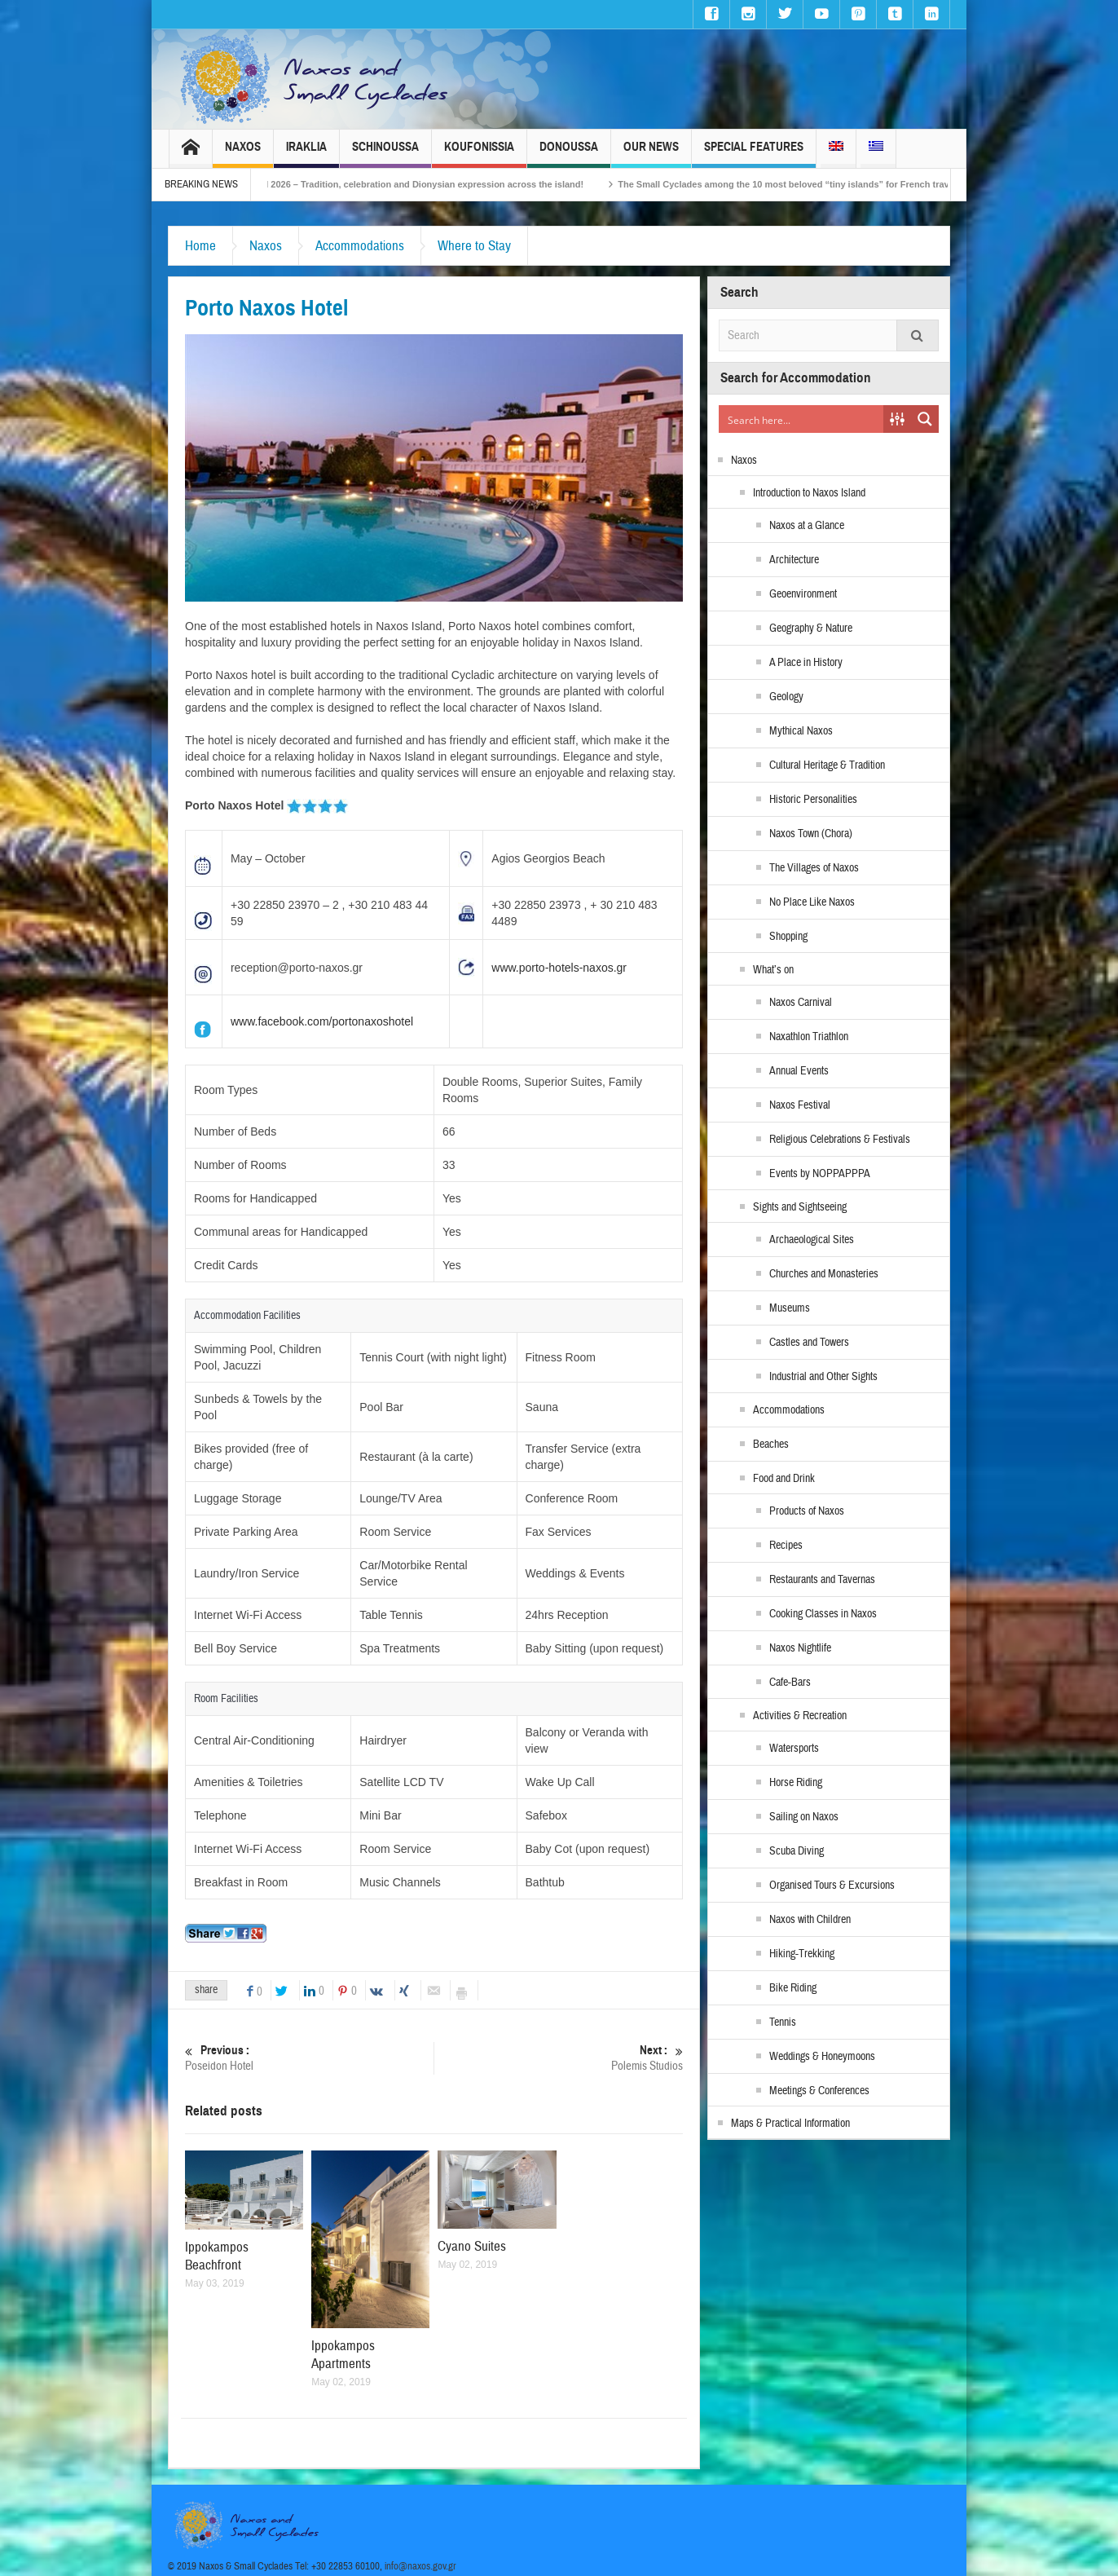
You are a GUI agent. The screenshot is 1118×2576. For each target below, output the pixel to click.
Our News (651, 153)
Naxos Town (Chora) (810, 834)
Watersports (794, 1748)
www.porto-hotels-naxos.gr (559, 967)
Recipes (786, 1545)
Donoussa (568, 153)
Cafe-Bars (790, 1682)
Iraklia (306, 153)
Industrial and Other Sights (823, 1377)
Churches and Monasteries (823, 1274)
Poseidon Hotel (309, 2058)
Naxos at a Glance (806, 525)
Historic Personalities (813, 799)
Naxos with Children (810, 1919)
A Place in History (806, 662)
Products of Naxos (806, 1511)
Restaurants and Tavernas (822, 1580)
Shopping (788, 936)
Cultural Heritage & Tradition (827, 765)
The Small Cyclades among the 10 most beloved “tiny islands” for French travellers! (831, 184)
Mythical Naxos (801, 731)
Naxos (243, 153)
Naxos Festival (799, 1105)
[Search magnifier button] (925, 419)
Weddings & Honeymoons (822, 2056)
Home (200, 245)
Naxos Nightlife (800, 1648)
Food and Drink (784, 1478)
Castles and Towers (809, 1342)
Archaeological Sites (811, 1240)
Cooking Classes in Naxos (823, 1614)
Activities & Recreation (800, 1716)
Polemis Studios (558, 2058)
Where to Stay (474, 245)
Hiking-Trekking (801, 1954)
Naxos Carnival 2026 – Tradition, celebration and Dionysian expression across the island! (428, 184)
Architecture (794, 560)
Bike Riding (792, 1988)
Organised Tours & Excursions (832, 1885)
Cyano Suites (472, 2246)
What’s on (773, 970)
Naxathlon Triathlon (808, 1037)
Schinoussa (385, 153)
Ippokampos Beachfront (217, 2256)
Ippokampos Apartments (343, 2354)
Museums (789, 1308)
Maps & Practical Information (790, 2123)
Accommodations (359, 245)
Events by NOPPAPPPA (819, 1174)
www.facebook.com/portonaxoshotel (322, 1021)
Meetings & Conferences (819, 2091)
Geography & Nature (810, 628)
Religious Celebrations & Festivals (839, 1139)
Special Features (754, 153)
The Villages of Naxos (814, 868)
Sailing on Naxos (803, 1817)
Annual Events (799, 1071)
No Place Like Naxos (812, 902)
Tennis (782, 2022)
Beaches (771, 1444)
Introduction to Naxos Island (809, 493)
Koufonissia (479, 153)
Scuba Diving (796, 1851)
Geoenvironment (803, 594)
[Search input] (802, 419)
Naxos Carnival (800, 1002)
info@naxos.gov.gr (420, 2566)
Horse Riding (795, 1782)
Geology (786, 697)
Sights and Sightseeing (800, 1207)
